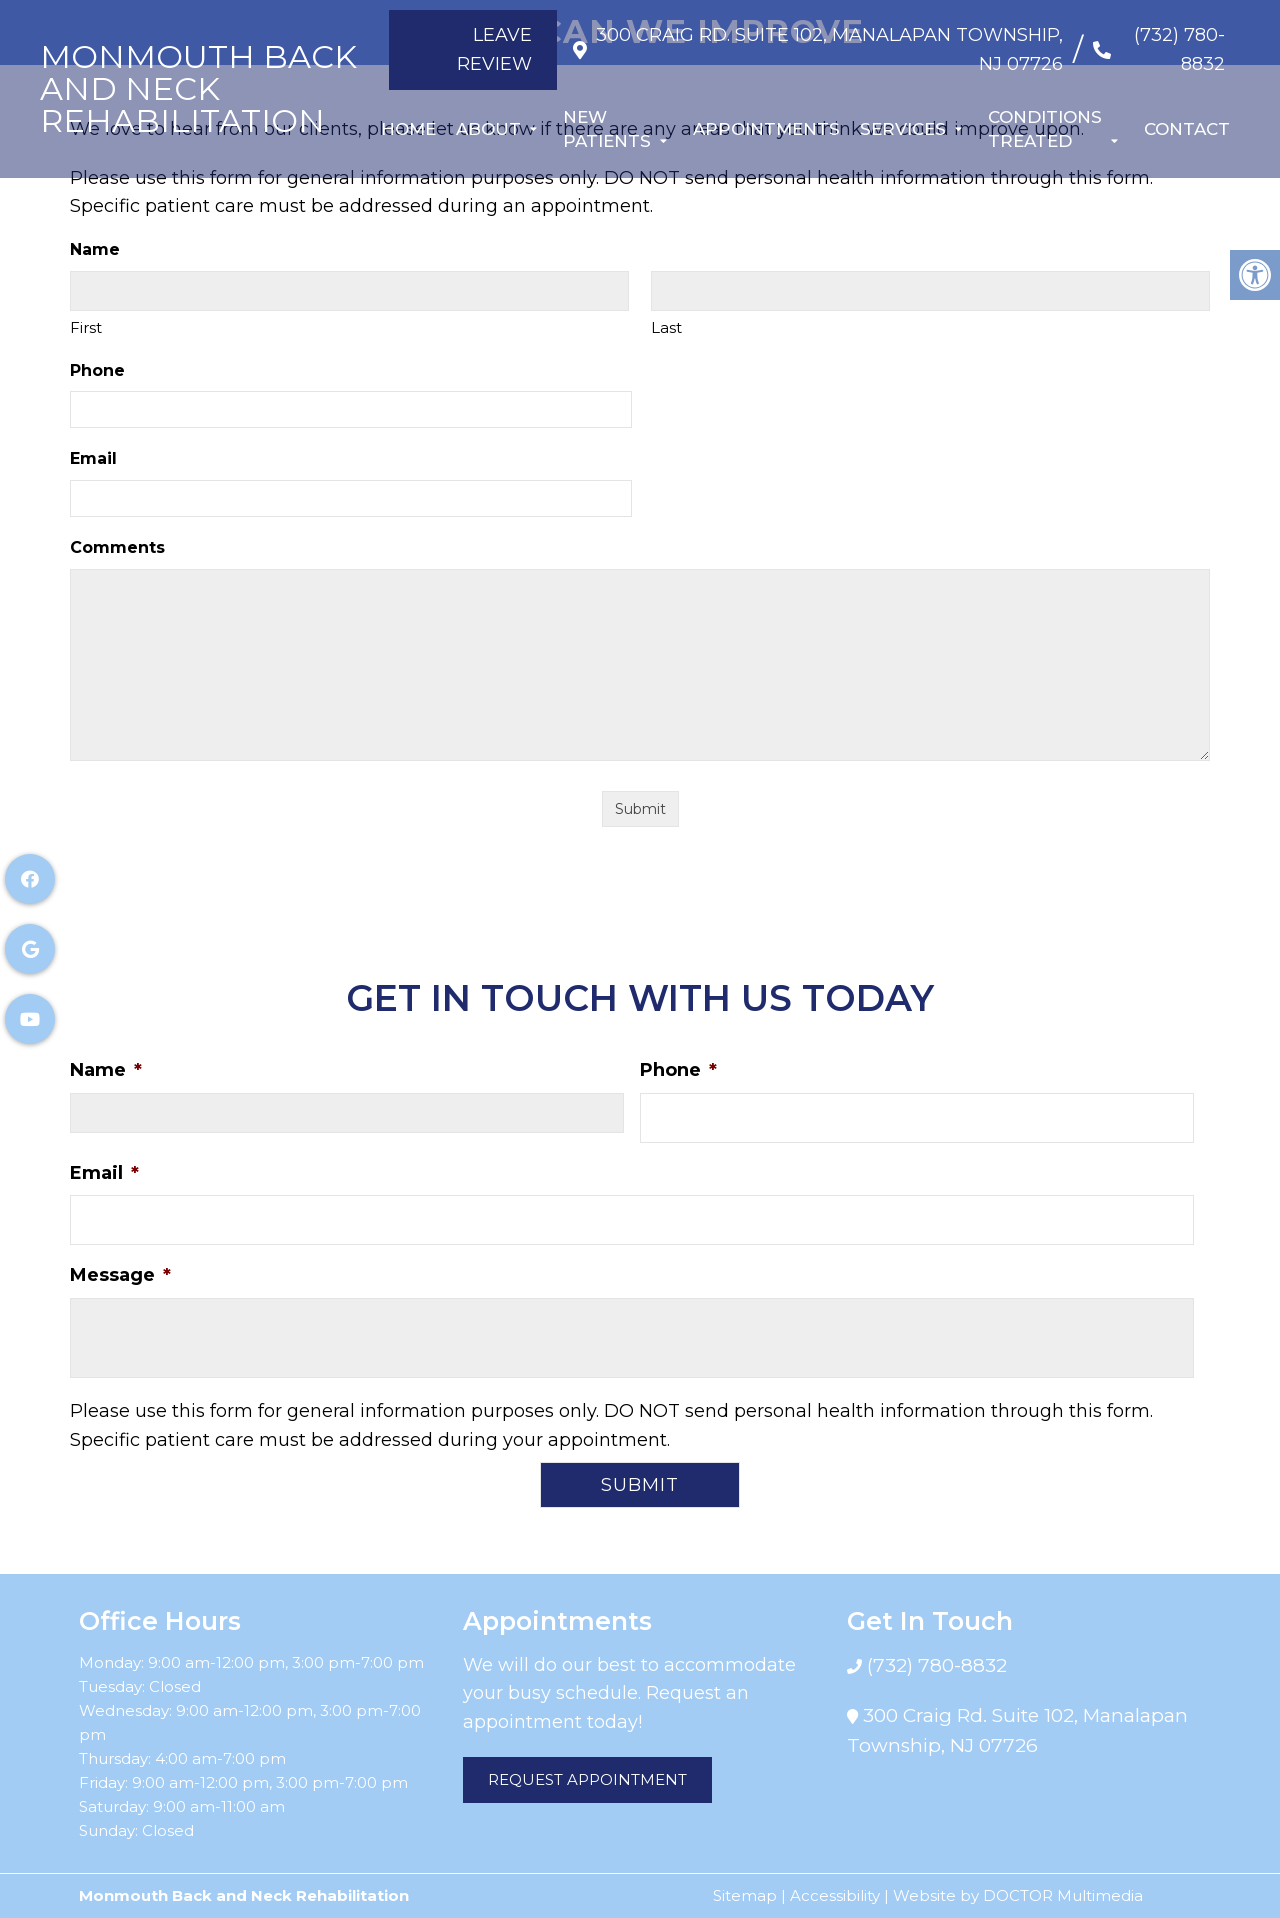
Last (666, 327)
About (488, 129)
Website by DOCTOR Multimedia (1018, 1895)
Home (408, 129)
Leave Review (479, 49)
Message (120, 1275)
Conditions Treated (1045, 129)
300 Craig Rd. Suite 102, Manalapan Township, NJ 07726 (825, 49)
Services (903, 129)
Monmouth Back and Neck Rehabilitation (198, 89)
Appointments (766, 129)
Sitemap (745, 1895)
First (86, 327)
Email (93, 458)
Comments (117, 547)
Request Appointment (587, 1779)
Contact (1187, 129)
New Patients (607, 129)
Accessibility (835, 1895)
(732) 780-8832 (1179, 49)
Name (106, 1070)
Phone (97, 370)
